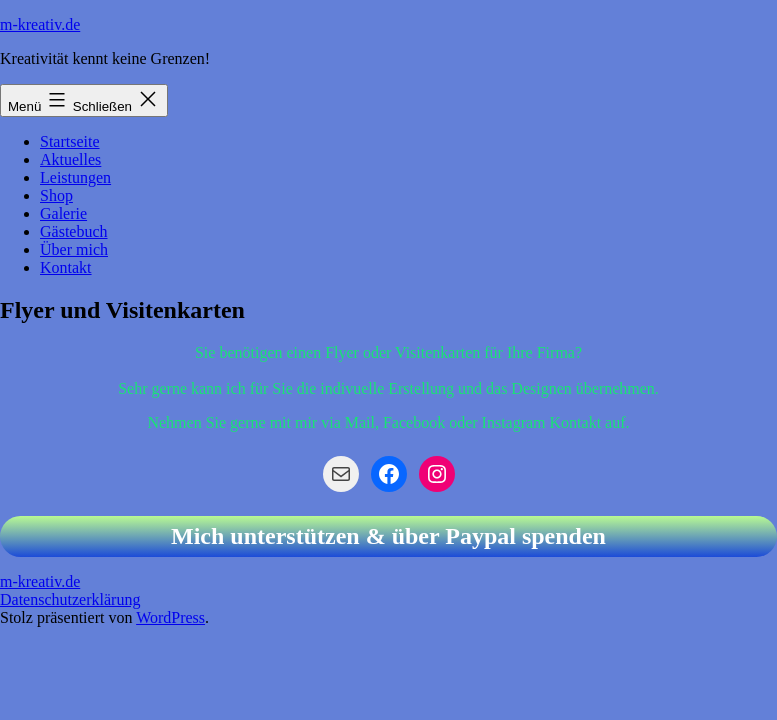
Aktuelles (70, 159)
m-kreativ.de (40, 24)
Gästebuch (74, 231)
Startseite (70, 141)
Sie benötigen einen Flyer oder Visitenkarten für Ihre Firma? (388, 352)
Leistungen (75, 177)
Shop (56, 195)
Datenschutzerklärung (70, 599)
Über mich (74, 249)
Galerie (63, 213)
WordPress (170, 617)
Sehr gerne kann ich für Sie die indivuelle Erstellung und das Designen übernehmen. (388, 388)
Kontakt (66, 267)
